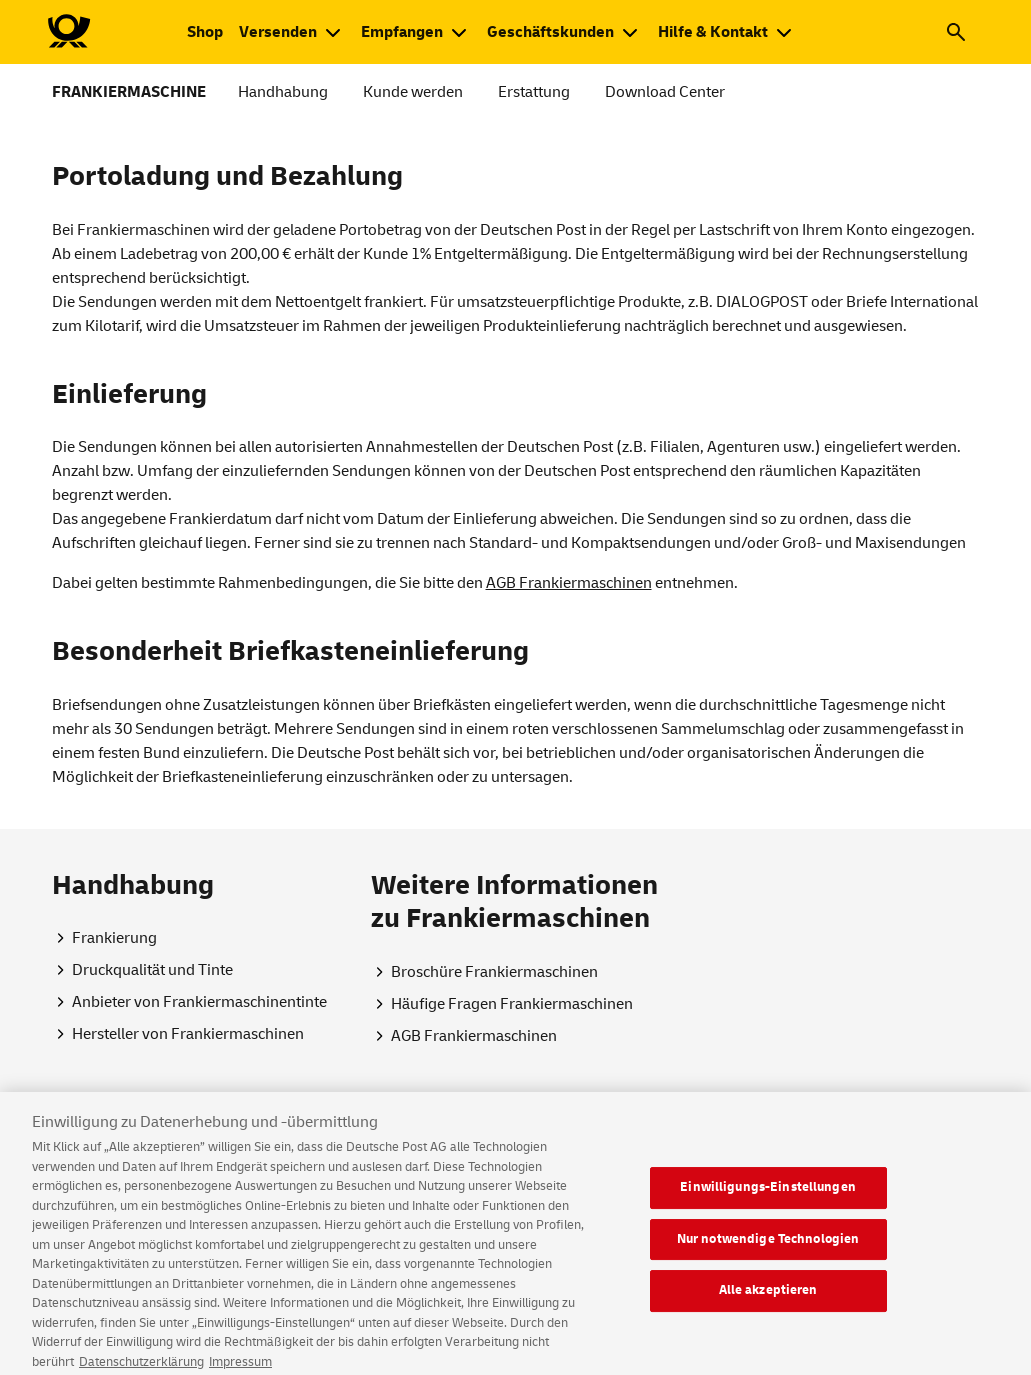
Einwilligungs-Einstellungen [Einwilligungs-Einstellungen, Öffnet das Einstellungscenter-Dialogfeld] (768, 1196)
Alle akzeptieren (768, 1299)
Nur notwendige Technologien (768, 1247)
